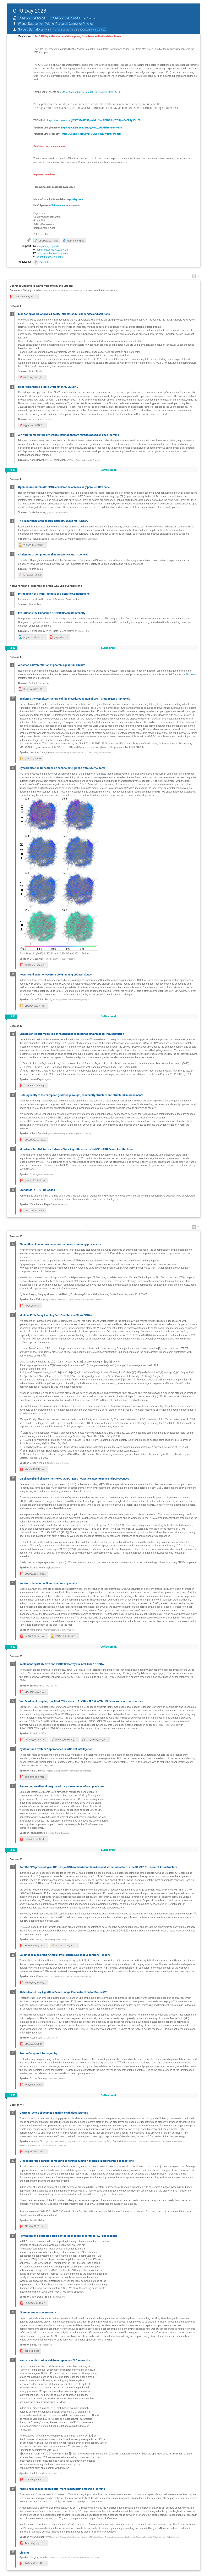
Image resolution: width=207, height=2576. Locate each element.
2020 (77, 92)
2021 (71, 92)
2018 (91, 92)
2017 (97, 92)
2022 (64, 92)
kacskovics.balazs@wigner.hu (52, 253)
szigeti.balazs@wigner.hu (50, 256)
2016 (104, 92)
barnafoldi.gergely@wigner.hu (52, 249)
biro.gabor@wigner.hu (48, 246)
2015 (110, 92)
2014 (117, 92)
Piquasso (191, 674)
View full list (45, 262)
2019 (84, 92)
